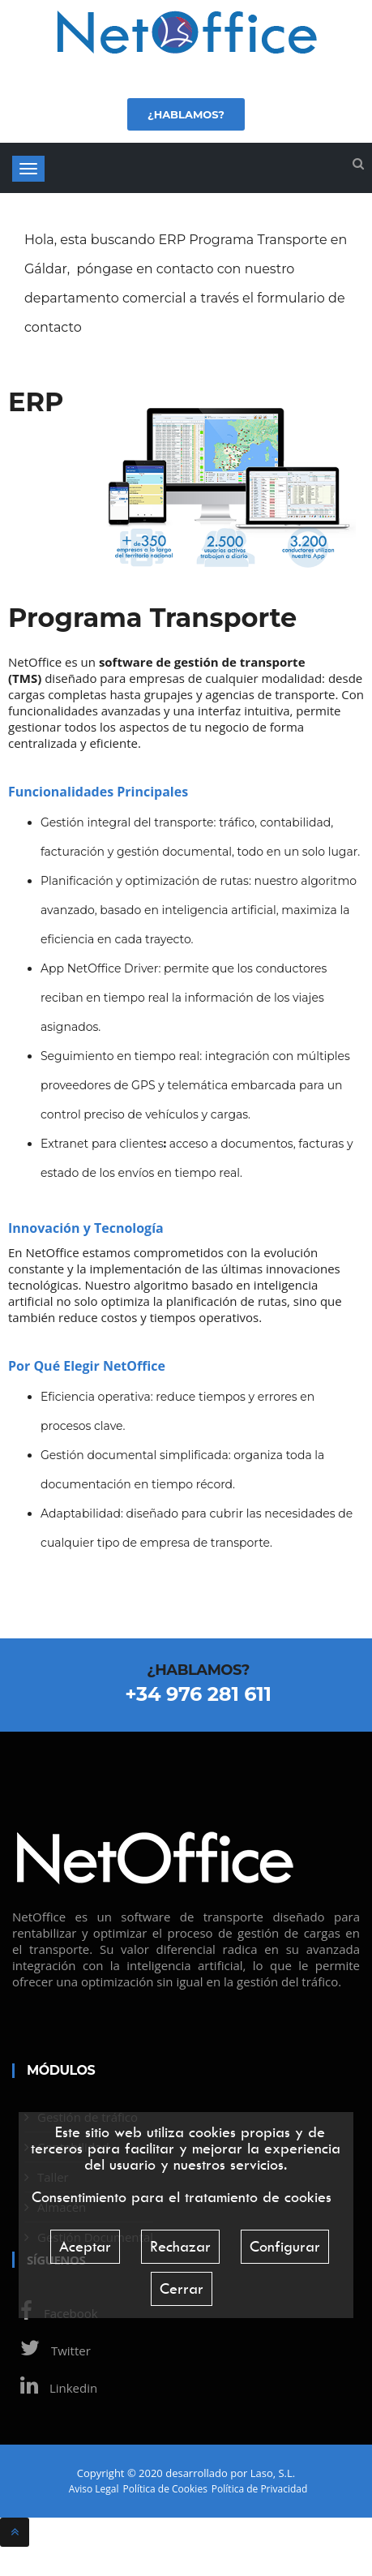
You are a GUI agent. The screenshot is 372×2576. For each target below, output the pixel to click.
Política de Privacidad (259, 2489)
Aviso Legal (94, 2489)
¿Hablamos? (186, 114)
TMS (24, 678)
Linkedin (54, 2388)
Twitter (51, 2350)
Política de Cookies (165, 2489)
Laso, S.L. (273, 2473)
